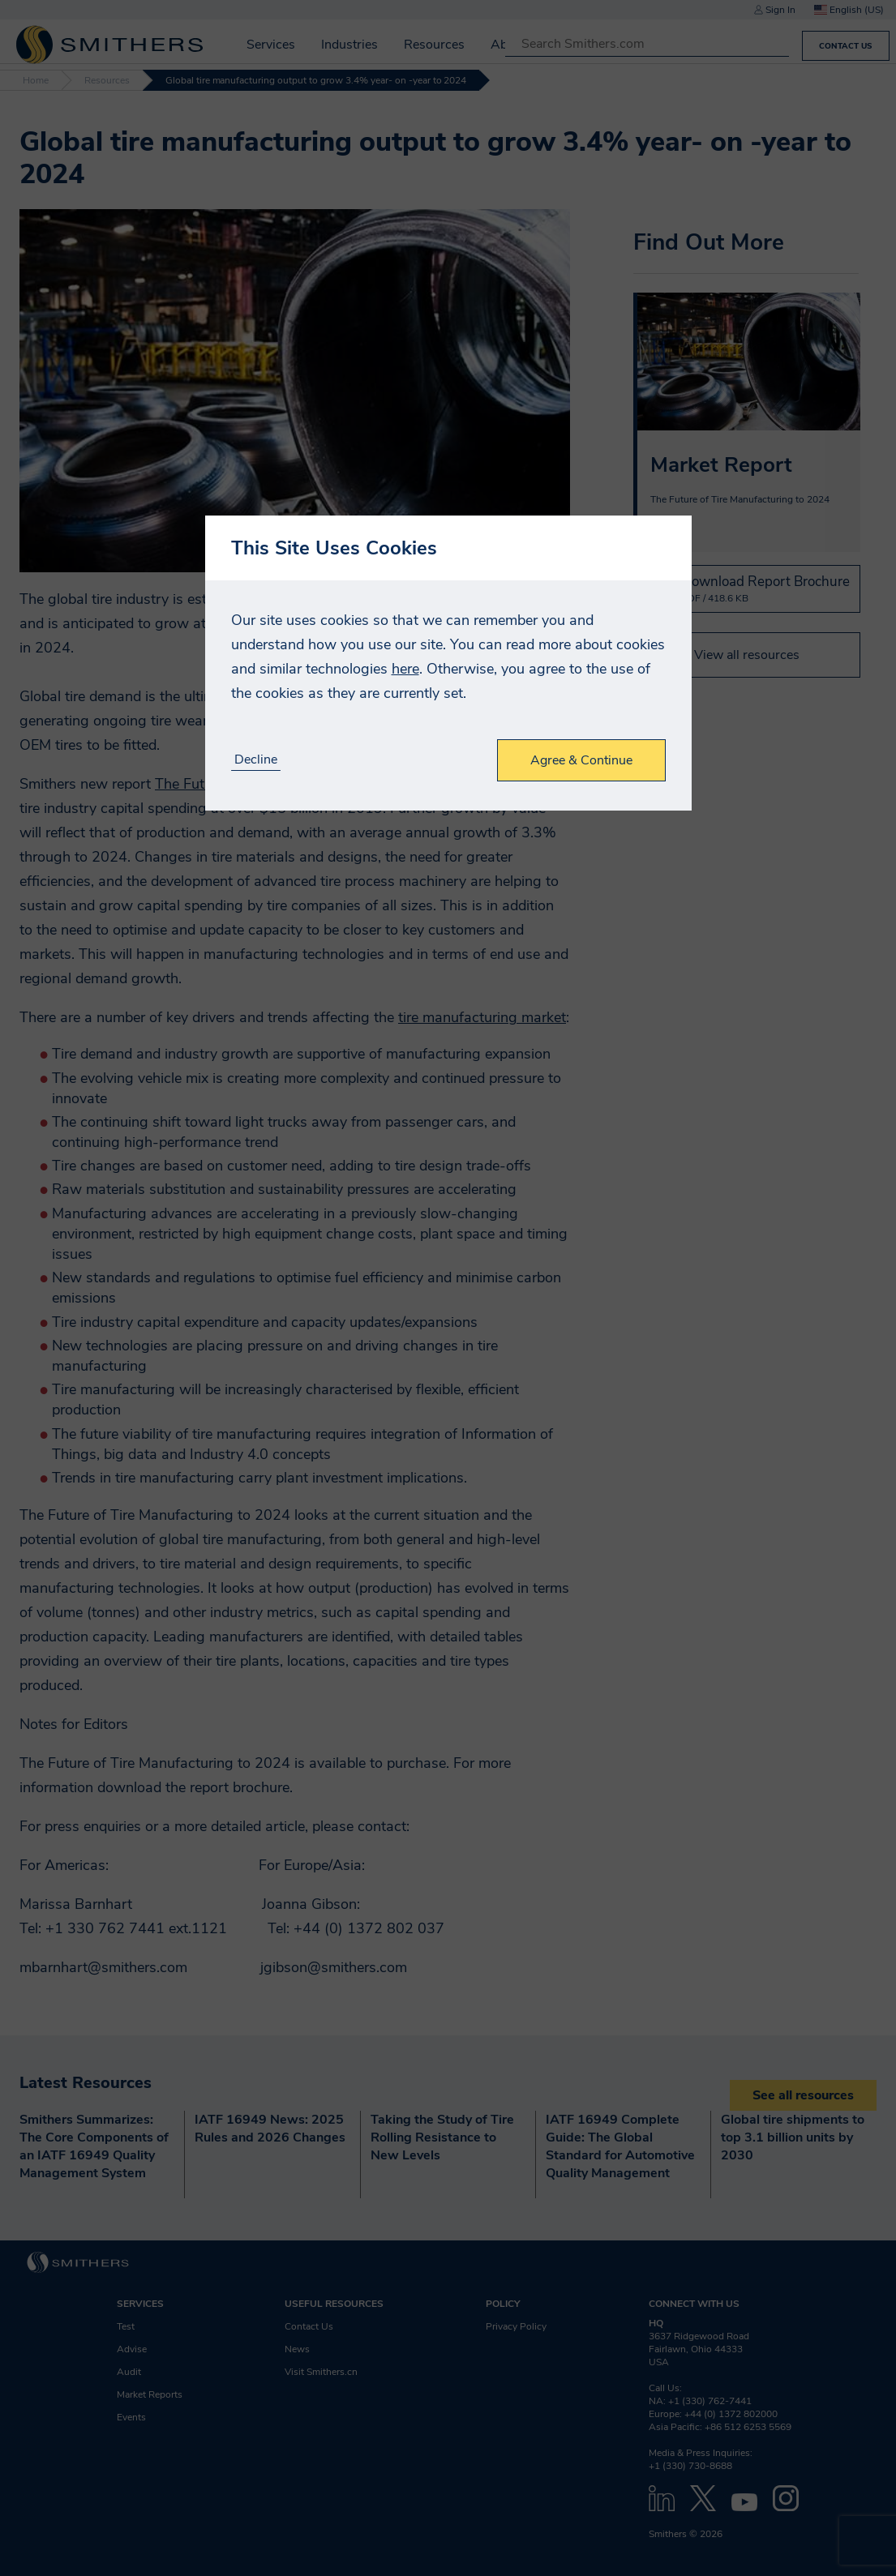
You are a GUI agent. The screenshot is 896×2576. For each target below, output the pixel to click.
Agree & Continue (581, 760)
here (405, 668)
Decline (255, 759)
